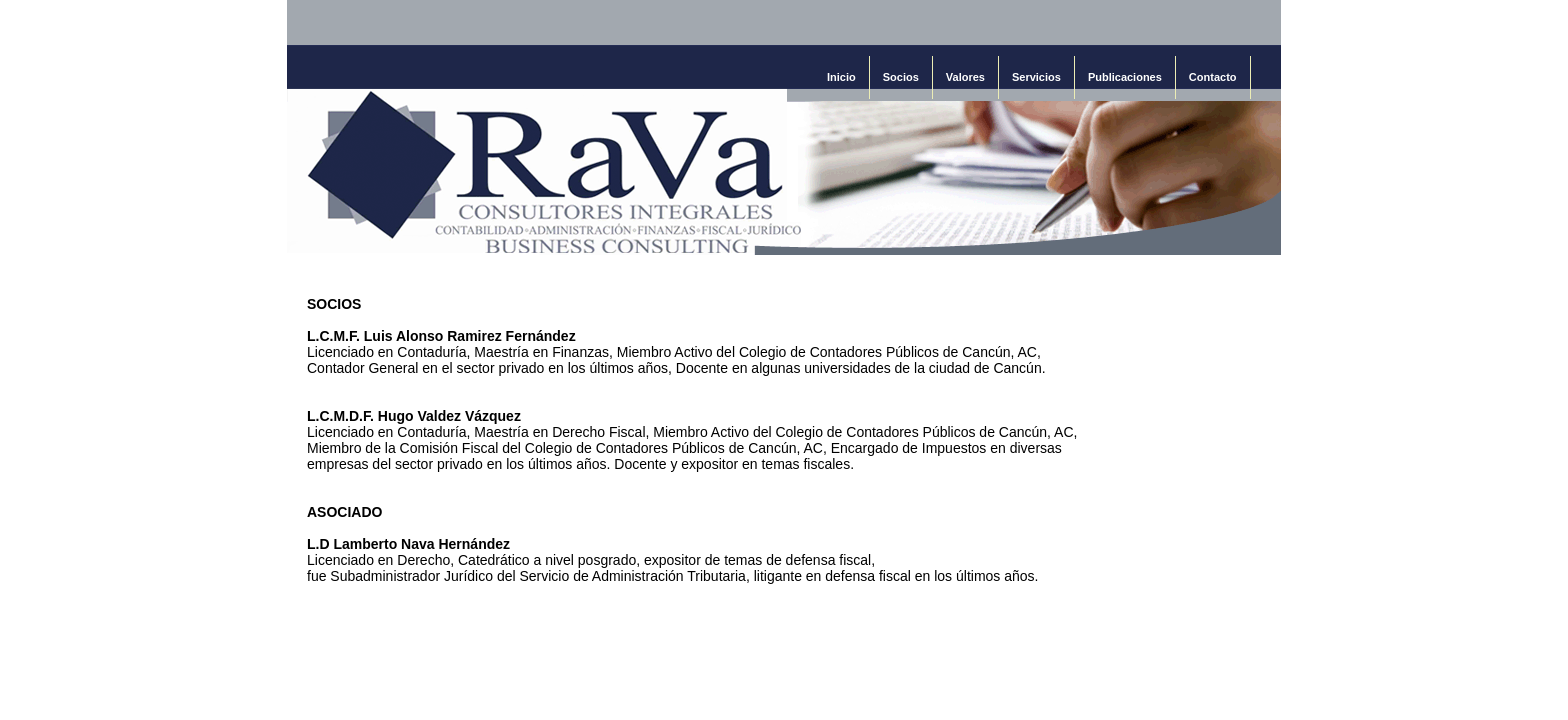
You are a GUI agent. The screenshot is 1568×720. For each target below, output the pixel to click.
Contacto (1213, 77)
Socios (901, 77)
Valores (965, 77)
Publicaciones (1125, 77)
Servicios (1036, 77)
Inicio (841, 77)
